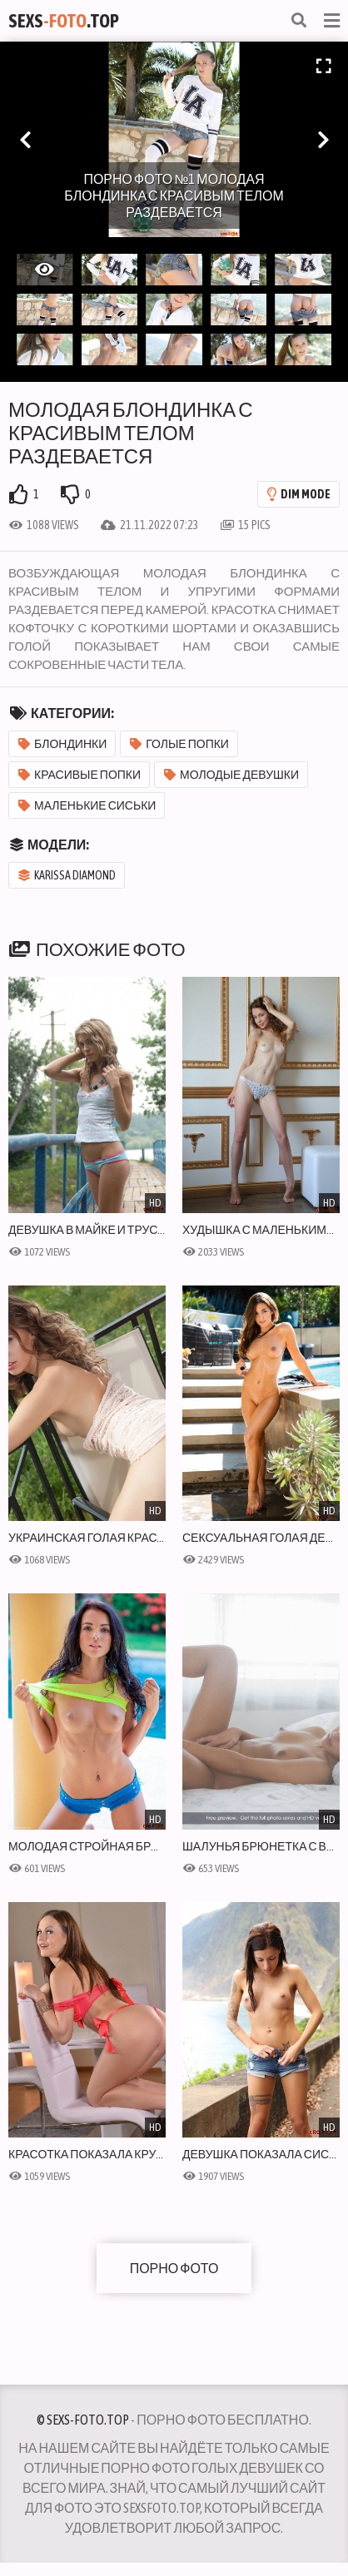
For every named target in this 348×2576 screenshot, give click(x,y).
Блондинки (62, 743)
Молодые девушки (231, 774)
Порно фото (174, 2268)
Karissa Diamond (67, 875)
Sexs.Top (63, 21)
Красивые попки (79, 774)
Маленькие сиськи (87, 805)
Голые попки (179, 743)
